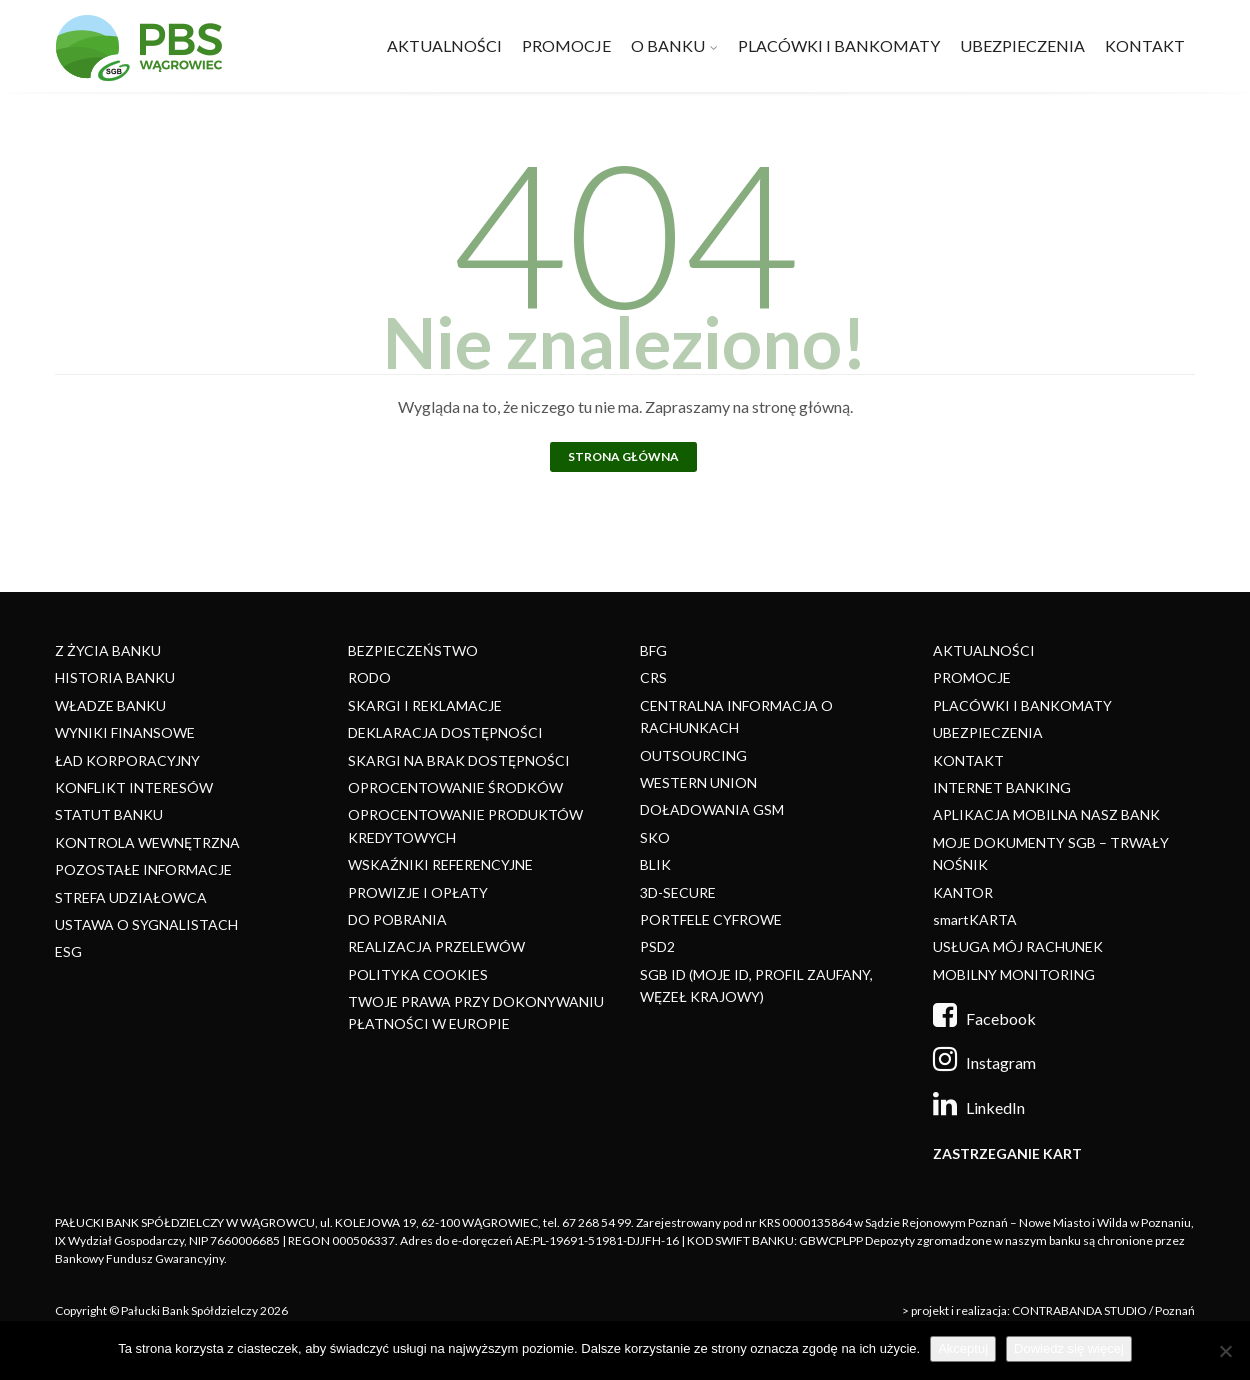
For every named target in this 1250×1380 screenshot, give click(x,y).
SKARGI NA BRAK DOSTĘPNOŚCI (459, 760)
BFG (653, 650)
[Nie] (1225, 1351)
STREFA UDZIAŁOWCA (131, 897)
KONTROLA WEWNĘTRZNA (147, 842)
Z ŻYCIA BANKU (108, 650)
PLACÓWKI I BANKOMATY (839, 45)
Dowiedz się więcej (1069, 1348)
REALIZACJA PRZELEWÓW (436, 946)
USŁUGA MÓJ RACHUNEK (1018, 946)
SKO (655, 837)
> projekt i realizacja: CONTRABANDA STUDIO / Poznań (1048, 1310)
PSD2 (657, 946)
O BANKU (668, 45)
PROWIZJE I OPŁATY (418, 892)
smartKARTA (975, 919)
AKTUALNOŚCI (444, 45)
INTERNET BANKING (1002, 787)
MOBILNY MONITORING (1014, 974)
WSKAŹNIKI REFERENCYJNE (440, 864)
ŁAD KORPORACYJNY (127, 760)
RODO (369, 677)
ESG (68, 951)
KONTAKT (1145, 45)
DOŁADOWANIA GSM (712, 809)
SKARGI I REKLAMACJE (425, 705)
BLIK (655, 864)
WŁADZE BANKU (110, 705)
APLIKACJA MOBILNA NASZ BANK (1046, 814)
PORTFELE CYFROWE (711, 919)
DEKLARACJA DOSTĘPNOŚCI (445, 732)
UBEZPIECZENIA (1022, 45)
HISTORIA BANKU (115, 677)
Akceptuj (963, 1348)
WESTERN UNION (698, 782)
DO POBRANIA (397, 919)
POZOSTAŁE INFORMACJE (143, 869)
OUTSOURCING (693, 755)
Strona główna (623, 456)
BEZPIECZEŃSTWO (413, 650)
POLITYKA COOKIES (418, 974)
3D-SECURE (678, 892)
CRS (653, 677)
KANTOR (963, 892)
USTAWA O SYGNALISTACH (146, 924)
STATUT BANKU (109, 814)
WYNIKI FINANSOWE (125, 732)
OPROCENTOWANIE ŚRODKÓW (455, 787)
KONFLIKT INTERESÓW (134, 787)
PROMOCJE (566, 45)
